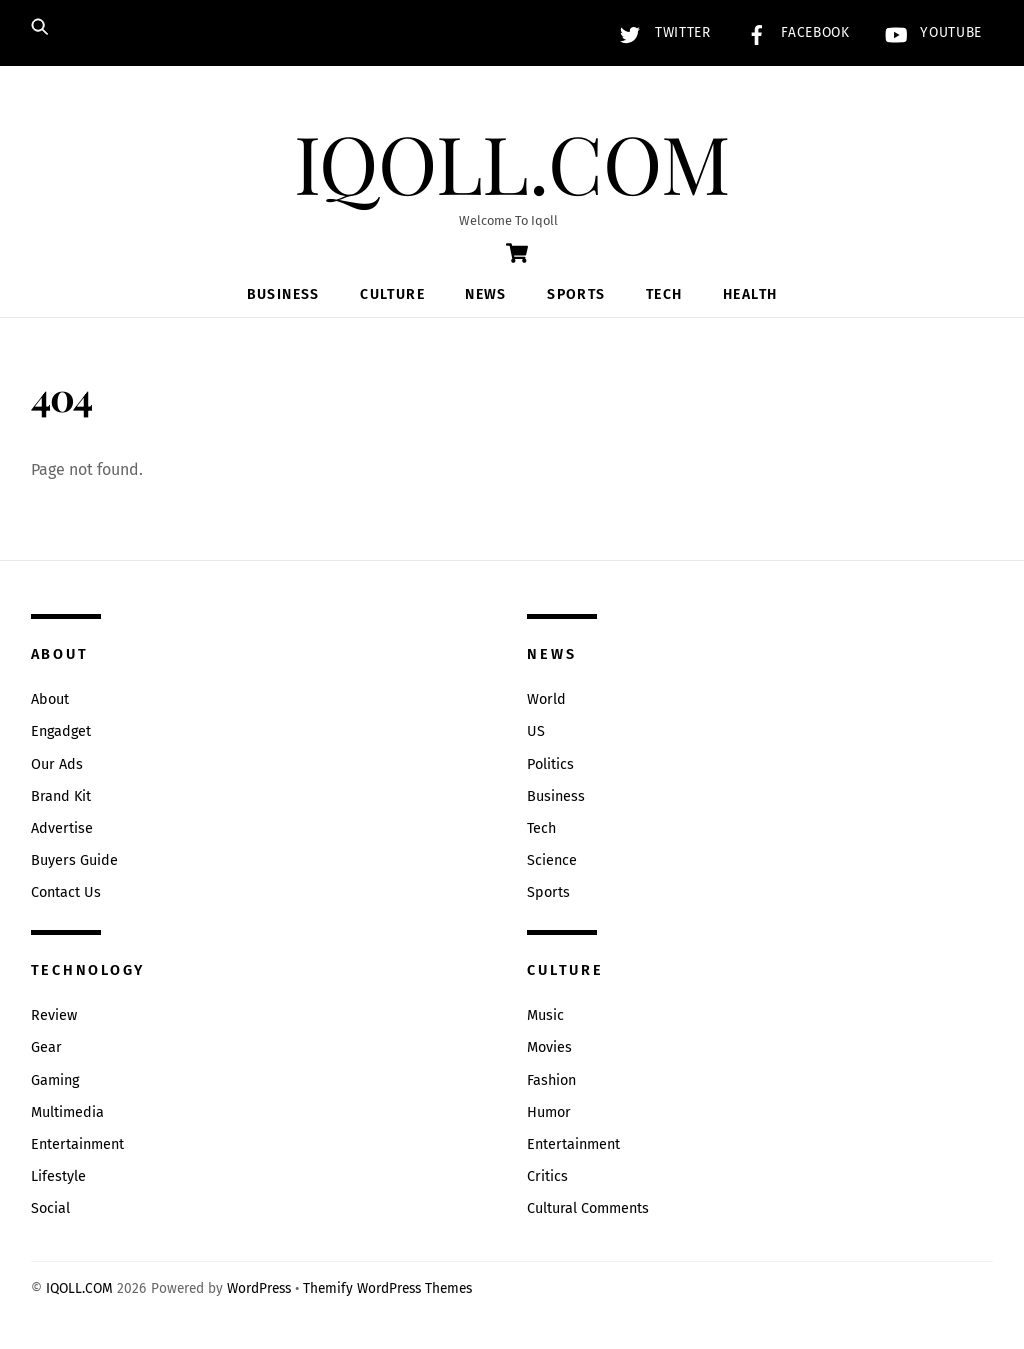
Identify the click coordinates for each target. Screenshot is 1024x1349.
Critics (547, 1176)
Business (283, 294)
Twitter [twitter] (660, 32)
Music (545, 1015)
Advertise (62, 828)
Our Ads (57, 764)
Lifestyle (58, 1176)
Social (50, 1208)
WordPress (259, 1288)
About (50, 699)
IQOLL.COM (79, 1288)
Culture (392, 294)
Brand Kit (61, 796)
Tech (664, 294)
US (536, 731)
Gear (46, 1047)
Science (552, 860)
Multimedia (67, 1112)
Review (54, 1015)
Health (750, 294)
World (546, 699)
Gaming (55, 1080)
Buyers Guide (74, 860)
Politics (550, 764)
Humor (549, 1112)
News (486, 294)
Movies (549, 1047)
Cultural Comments (588, 1208)
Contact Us (66, 892)
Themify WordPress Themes (387, 1288)
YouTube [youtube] (929, 32)
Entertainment (77, 1144)
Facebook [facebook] (793, 32)
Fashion (551, 1080)
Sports (576, 294)
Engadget (61, 731)
